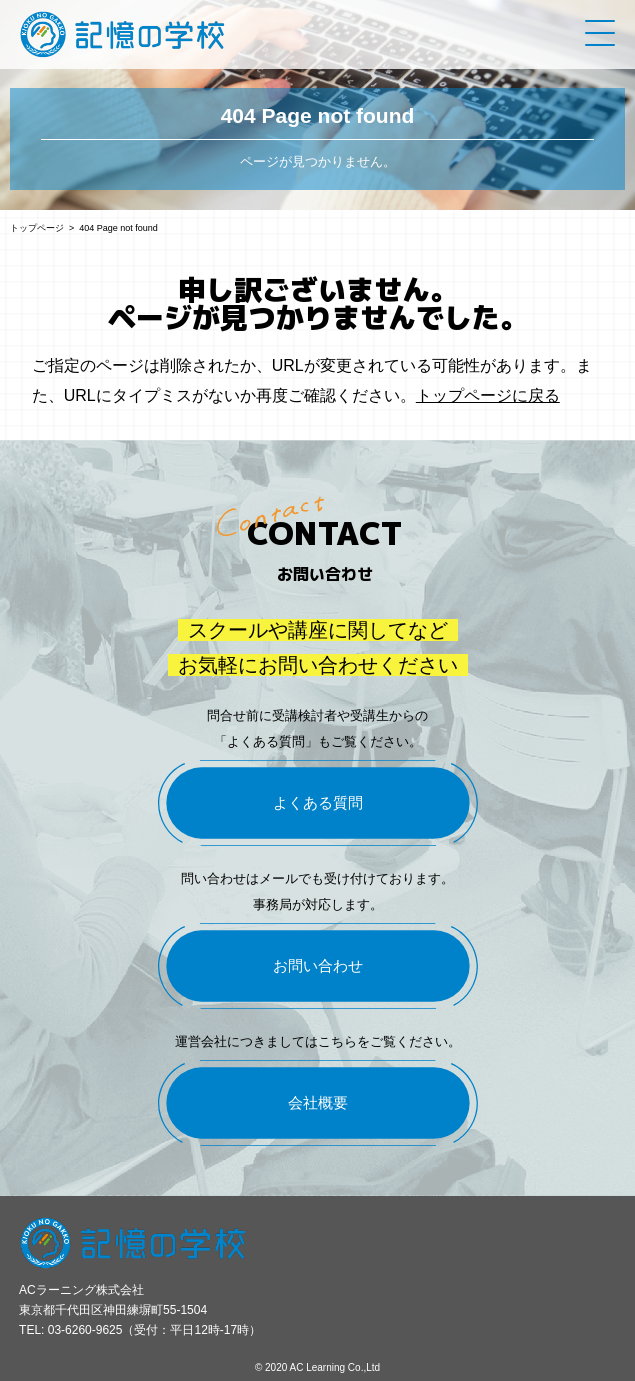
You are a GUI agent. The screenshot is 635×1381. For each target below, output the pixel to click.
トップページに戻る (488, 395)
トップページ (37, 228)
